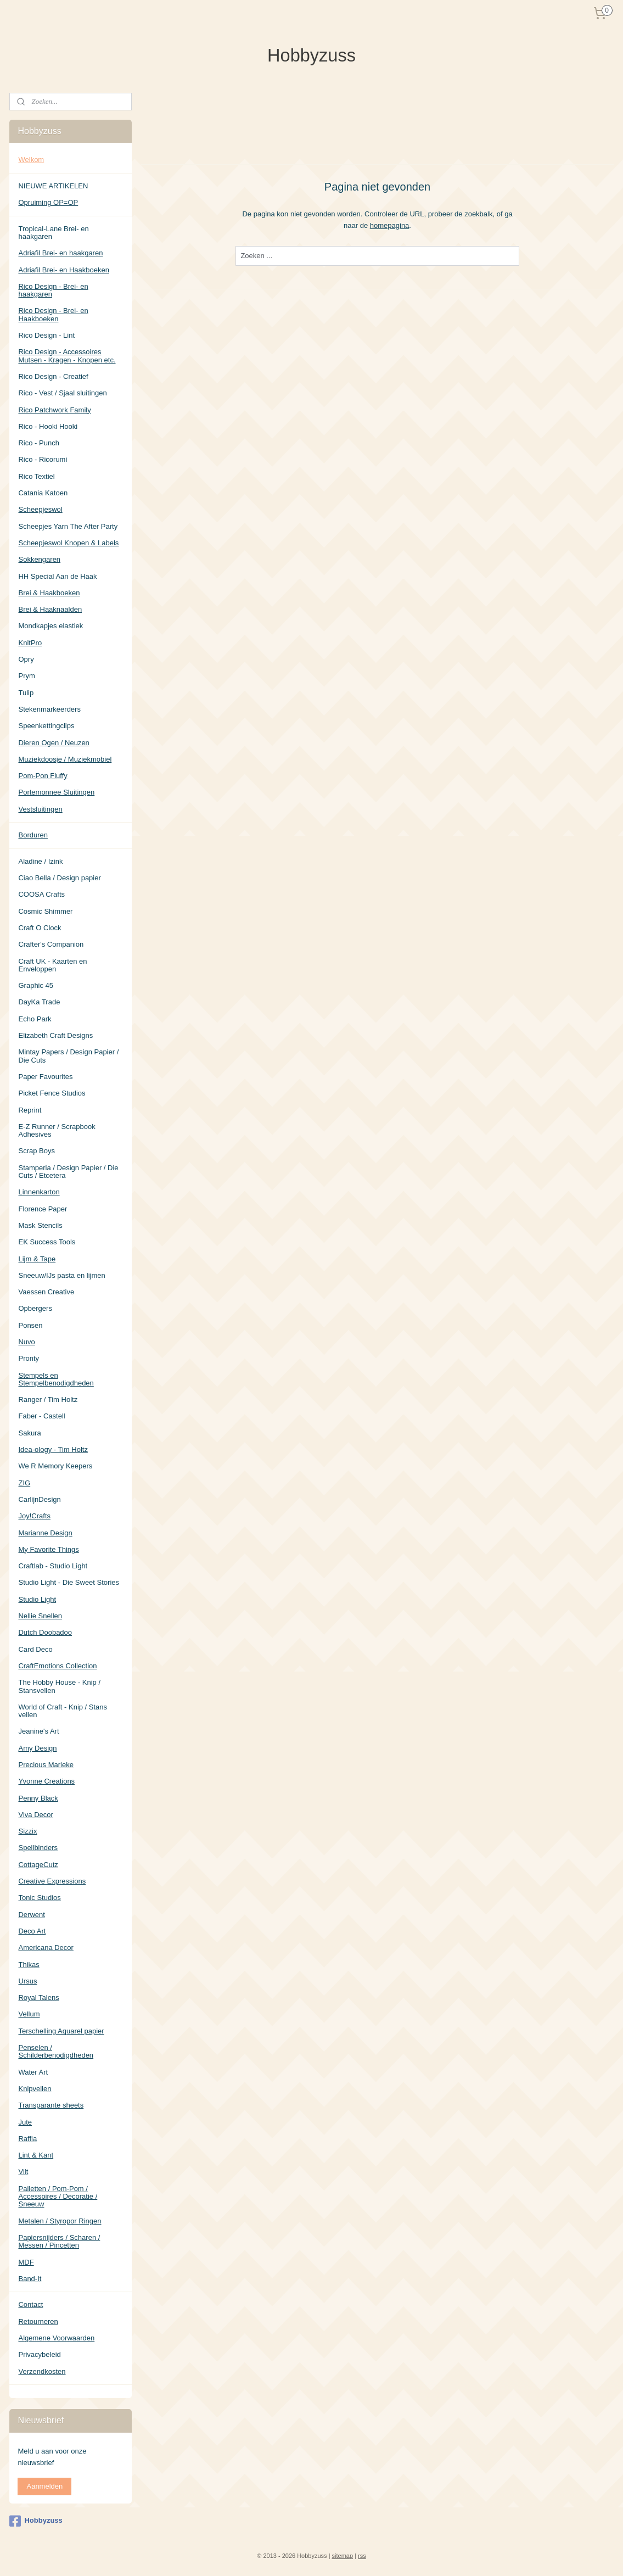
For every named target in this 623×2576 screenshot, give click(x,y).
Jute (25, 2122)
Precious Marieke (45, 1765)
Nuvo (26, 1342)
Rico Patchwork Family (54, 410)
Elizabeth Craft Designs (55, 1035)
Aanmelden (44, 2486)
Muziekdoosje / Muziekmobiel (64, 759)
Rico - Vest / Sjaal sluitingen (62, 393)
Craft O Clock (39, 928)
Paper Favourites (45, 1076)
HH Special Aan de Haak (57, 576)
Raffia (27, 2138)
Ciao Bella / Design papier (59, 878)
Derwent (31, 1914)
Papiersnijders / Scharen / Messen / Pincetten (59, 2241)
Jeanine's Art (38, 1731)
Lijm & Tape (36, 1259)
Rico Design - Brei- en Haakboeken (53, 314)
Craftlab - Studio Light (52, 1566)
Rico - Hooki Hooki (47, 426)
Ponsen (30, 1325)
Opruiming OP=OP (48, 202)
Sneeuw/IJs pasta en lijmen (61, 1275)
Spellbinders (38, 1847)
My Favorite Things (48, 1549)
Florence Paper (42, 1209)
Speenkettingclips (46, 726)
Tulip (25, 693)
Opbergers (35, 1308)
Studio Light (37, 1599)
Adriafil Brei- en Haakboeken (63, 270)
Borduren (32, 835)
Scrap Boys (36, 1151)
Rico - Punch (38, 443)
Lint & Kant (35, 2155)
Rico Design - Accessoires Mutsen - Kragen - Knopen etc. (66, 356)
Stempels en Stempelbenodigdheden (55, 1379)
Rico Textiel (36, 476)
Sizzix (27, 1831)
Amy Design (37, 1748)
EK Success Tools (46, 1242)
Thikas (28, 1964)
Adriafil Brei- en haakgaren (60, 253)
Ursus (27, 1981)
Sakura (29, 1433)
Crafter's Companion (50, 944)
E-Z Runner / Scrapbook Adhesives (56, 1130)
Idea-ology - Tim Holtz (52, 1449)
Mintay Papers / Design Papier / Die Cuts (68, 1056)
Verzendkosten (41, 2371)
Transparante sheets (50, 2105)
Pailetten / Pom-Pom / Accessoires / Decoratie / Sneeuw (57, 2196)
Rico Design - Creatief (53, 376)
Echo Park (34, 1019)
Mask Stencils (40, 1225)
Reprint (29, 1110)
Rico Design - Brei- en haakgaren (53, 290)
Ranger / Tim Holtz (47, 1399)
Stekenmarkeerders (49, 709)
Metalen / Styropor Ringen (59, 2221)
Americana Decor (45, 1947)
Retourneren (38, 2321)
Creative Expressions (52, 1881)
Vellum (29, 2014)
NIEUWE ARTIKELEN (53, 186)
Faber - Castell (41, 1416)
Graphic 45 (35, 985)
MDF (25, 2262)
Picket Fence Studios (51, 1093)
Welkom (31, 159)
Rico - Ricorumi (42, 459)
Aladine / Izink (40, 861)
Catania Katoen (43, 493)
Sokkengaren (39, 559)
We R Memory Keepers (55, 1466)
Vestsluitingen (40, 809)
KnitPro (30, 643)
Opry (25, 659)
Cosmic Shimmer (45, 911)
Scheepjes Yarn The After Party (67, 526)
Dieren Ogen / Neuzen (53, 743)
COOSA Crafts (41, 894)
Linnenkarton (38, 1192)
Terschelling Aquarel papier (61, 2031)
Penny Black (38, 1798)
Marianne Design (45, 1533)
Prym (26, 676)
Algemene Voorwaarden (56, 2338)
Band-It (29, 2279)
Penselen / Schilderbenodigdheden (55, 2051)
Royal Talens (38, 1997)
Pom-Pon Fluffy (42, 776)
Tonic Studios (39, 1897)
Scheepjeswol (40, 509)
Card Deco (35, 1649)
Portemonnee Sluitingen (56, 792)
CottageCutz (38, 1864)
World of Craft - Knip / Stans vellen (62, 1711)
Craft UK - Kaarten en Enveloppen (52, 965)
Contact (30, 2304)
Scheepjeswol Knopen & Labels (68, 543)
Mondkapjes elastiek (50, 626)
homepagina (389, 225)
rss (362, 2555)
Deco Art (32, 1931)
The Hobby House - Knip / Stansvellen (59, 1686)
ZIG (24, 1483)
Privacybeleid (39, 2354)
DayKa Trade (39, 1002)
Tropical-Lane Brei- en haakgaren (53, 233)
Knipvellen (34, 2089)
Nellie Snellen (40, 1616)
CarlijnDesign (39, 1499)
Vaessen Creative (46, 1292)
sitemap (342, 2555)
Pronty (28, 1358)
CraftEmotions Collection (57, 1666)
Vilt (23, 2171)
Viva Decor (35, 1815)
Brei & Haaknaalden (50, 609)
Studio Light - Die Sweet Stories (68, 1582)
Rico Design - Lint (46, 335)
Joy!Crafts (34, 1516)
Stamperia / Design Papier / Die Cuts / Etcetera (68, 1172)
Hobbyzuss (35, 2521)
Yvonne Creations (46, 1781)
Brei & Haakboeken (49, 593)
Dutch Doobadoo (45, 1632)
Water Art (33, 2072)
